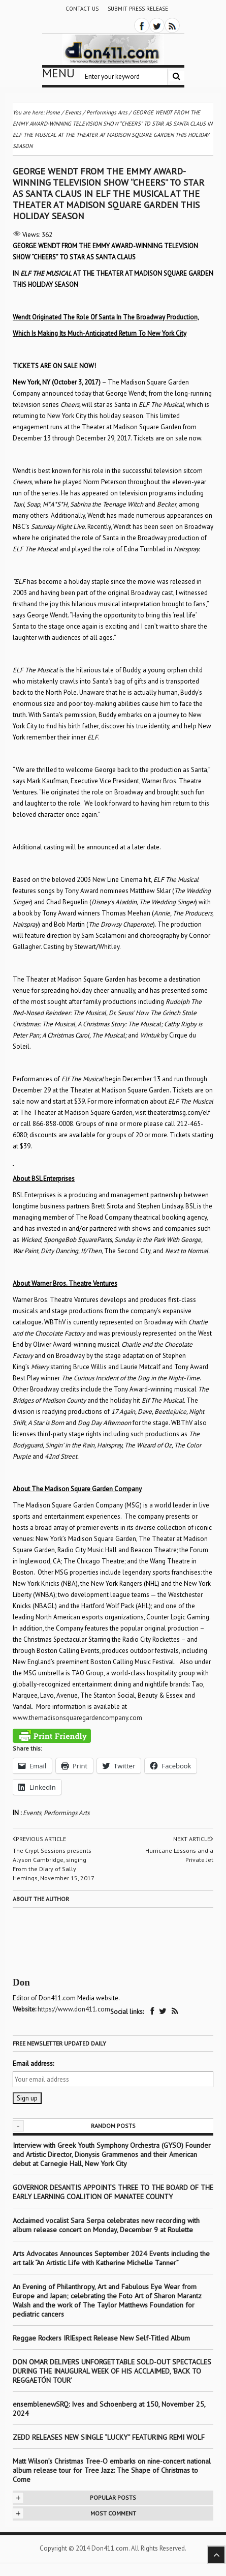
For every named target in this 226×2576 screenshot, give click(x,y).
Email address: (33, 2063)
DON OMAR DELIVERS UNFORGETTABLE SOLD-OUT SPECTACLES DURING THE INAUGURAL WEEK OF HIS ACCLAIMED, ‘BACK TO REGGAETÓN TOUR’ (112, 2371)
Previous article (39, 1839)
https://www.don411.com (74, 2009)
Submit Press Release (138, 8)
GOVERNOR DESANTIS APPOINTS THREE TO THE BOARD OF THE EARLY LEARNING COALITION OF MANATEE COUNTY (113, 2192)
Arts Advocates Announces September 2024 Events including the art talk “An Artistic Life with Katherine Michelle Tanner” (111, 2258)
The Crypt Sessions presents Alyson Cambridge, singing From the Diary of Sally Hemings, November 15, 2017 (53, 1864)
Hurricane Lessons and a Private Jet (179, 1855)
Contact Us (82, 8)
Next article (193, 1839)
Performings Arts (66, 1813)
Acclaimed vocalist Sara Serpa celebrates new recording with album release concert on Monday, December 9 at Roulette (106, 2225)
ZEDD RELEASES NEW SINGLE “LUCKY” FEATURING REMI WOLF (109, 2437)
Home (53, 112)
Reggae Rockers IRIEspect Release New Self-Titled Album (102, 2338)
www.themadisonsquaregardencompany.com (77, 1717)
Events (32, 1813)
